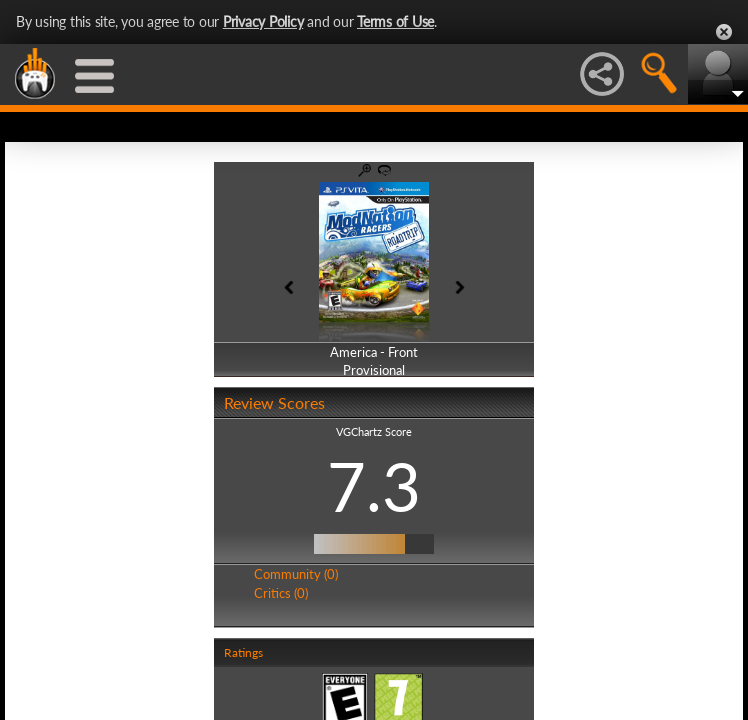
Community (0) (296, 574)
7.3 (374, 486)
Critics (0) (281, 593)
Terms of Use (395, 21)
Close (724, 32)
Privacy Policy (263, 21)
